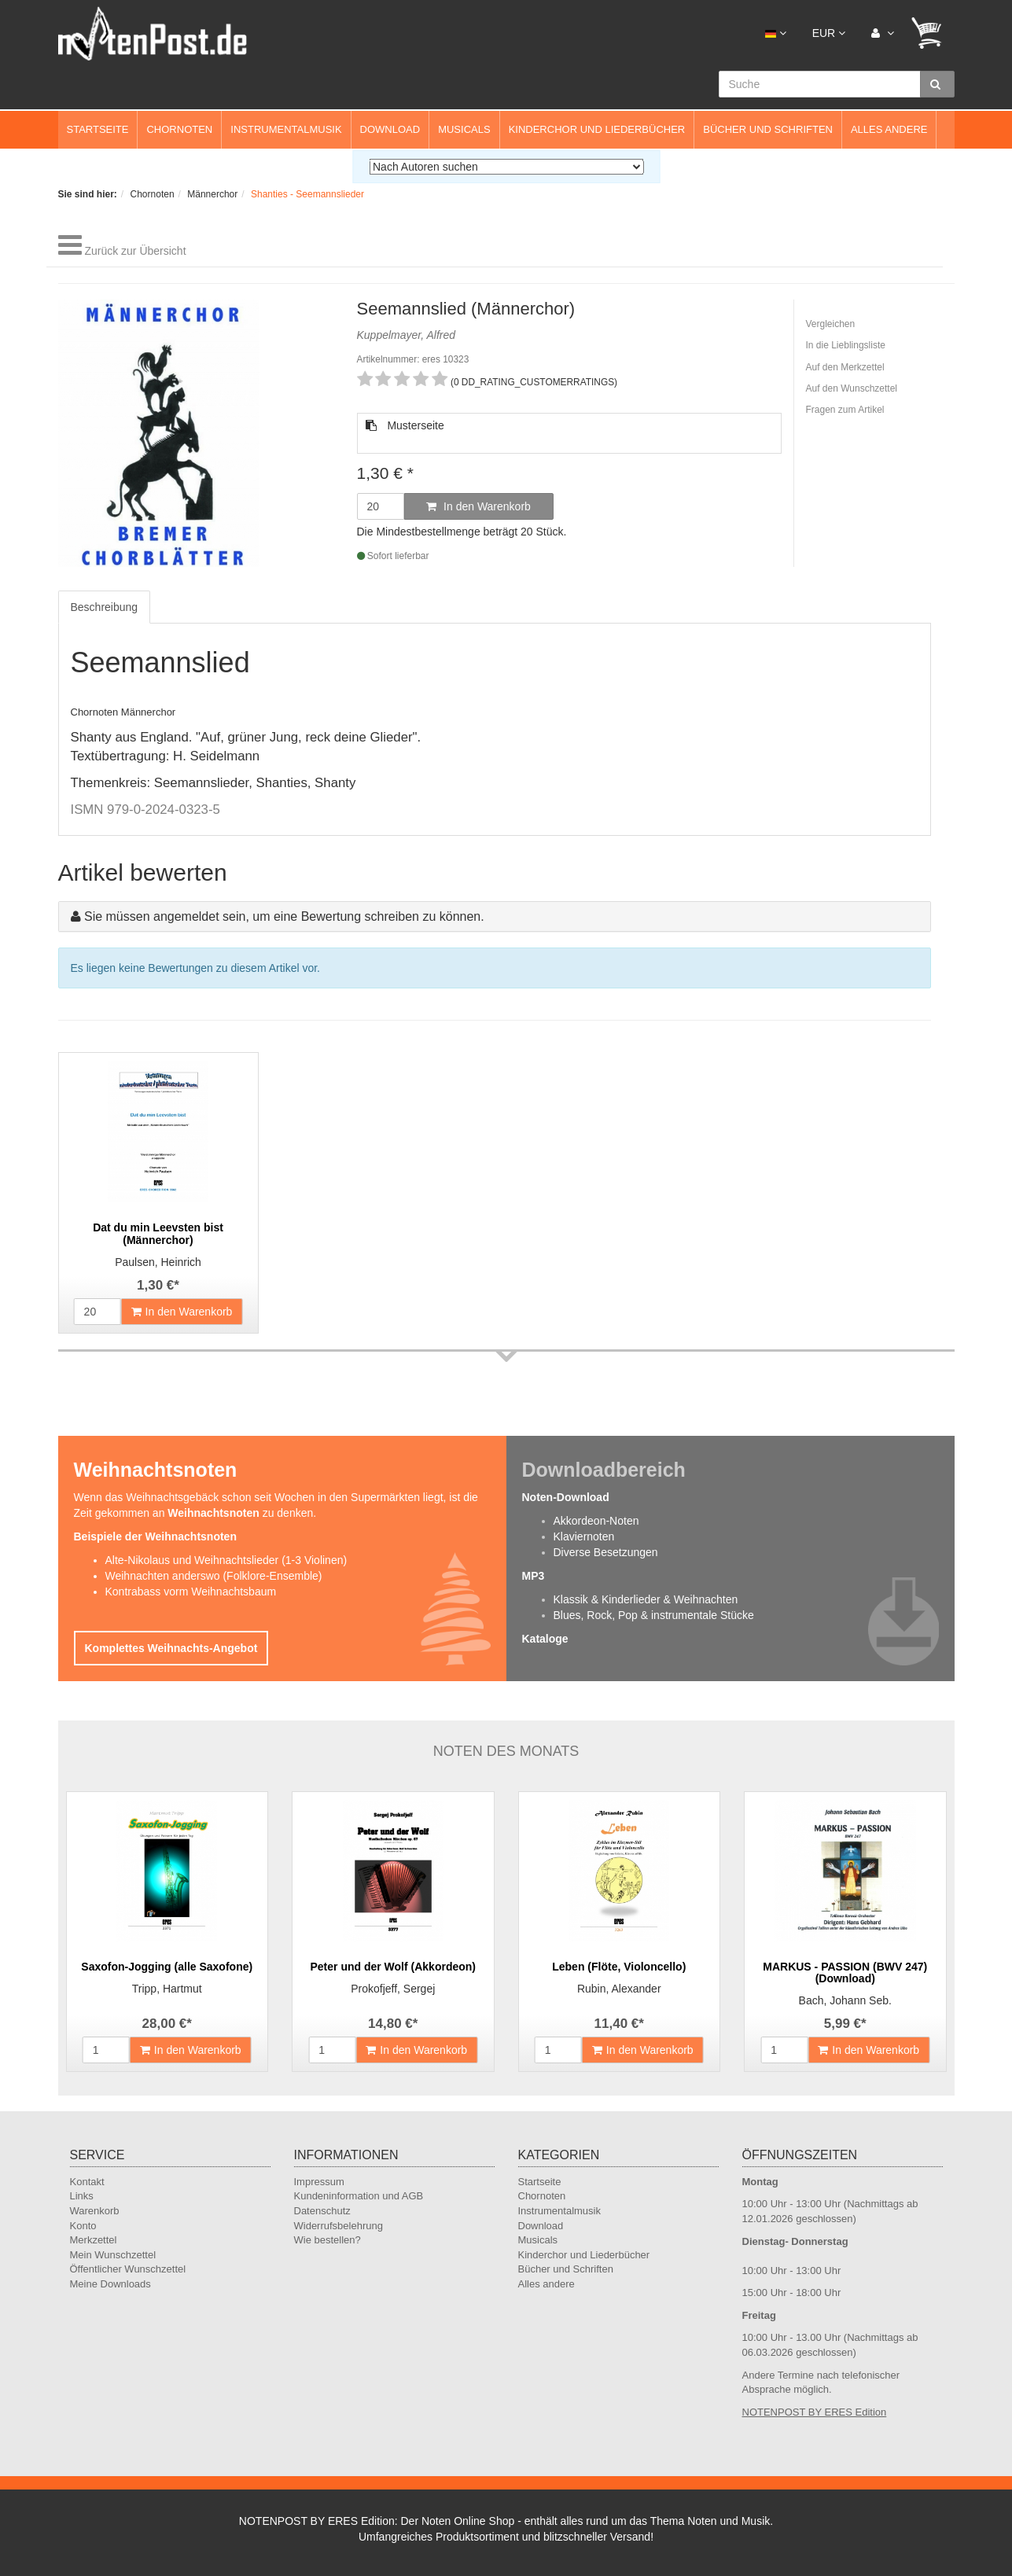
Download (390, 129)
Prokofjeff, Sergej (393, 1988)
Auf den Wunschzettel (852, 388)
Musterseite (405, 425)
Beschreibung (104, 607)
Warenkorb (95, 2211)
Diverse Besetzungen (606, 1552)
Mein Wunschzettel (113, 2255)
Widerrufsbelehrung (338, 2226)
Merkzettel (93, 2240)
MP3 (533, 1576)
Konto (83, 2226)
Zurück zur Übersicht (135, 251)
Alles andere (889, 129)
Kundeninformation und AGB (359, 2196)
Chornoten (179, 129)
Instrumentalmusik (285, 129)
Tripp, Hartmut (167, 1988)
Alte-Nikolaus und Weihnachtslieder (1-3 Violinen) (226, 1560)
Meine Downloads (110, 2284)
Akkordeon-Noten (596, 1520)
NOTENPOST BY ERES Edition (814, 2412)
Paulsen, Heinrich (158, 1262)
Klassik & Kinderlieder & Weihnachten (646, 1599)
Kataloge (545, 1638)
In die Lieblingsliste (845, 345)
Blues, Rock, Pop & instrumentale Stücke (654, 1615)
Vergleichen (831, 323)
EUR (828, 33)
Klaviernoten (584, 1536)
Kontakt (87, 2182)
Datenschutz (322, 2211)
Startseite (98, 129)
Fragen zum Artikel (845, 409)
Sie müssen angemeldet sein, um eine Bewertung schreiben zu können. (284, 916)
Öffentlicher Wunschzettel (128, 2269)
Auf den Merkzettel (845, 367)
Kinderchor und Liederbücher (597, 129)
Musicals (464, 129)
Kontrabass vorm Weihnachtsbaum (191, 1591)
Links (82, 2196)
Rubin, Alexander (619, 1988)
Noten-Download (565, 1497)
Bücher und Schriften (768, 129)
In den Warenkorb (478, 506)
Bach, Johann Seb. (845, 2000)
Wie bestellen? (327, 2240)
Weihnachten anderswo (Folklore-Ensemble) (213, 1576)
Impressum (319, 2182)
